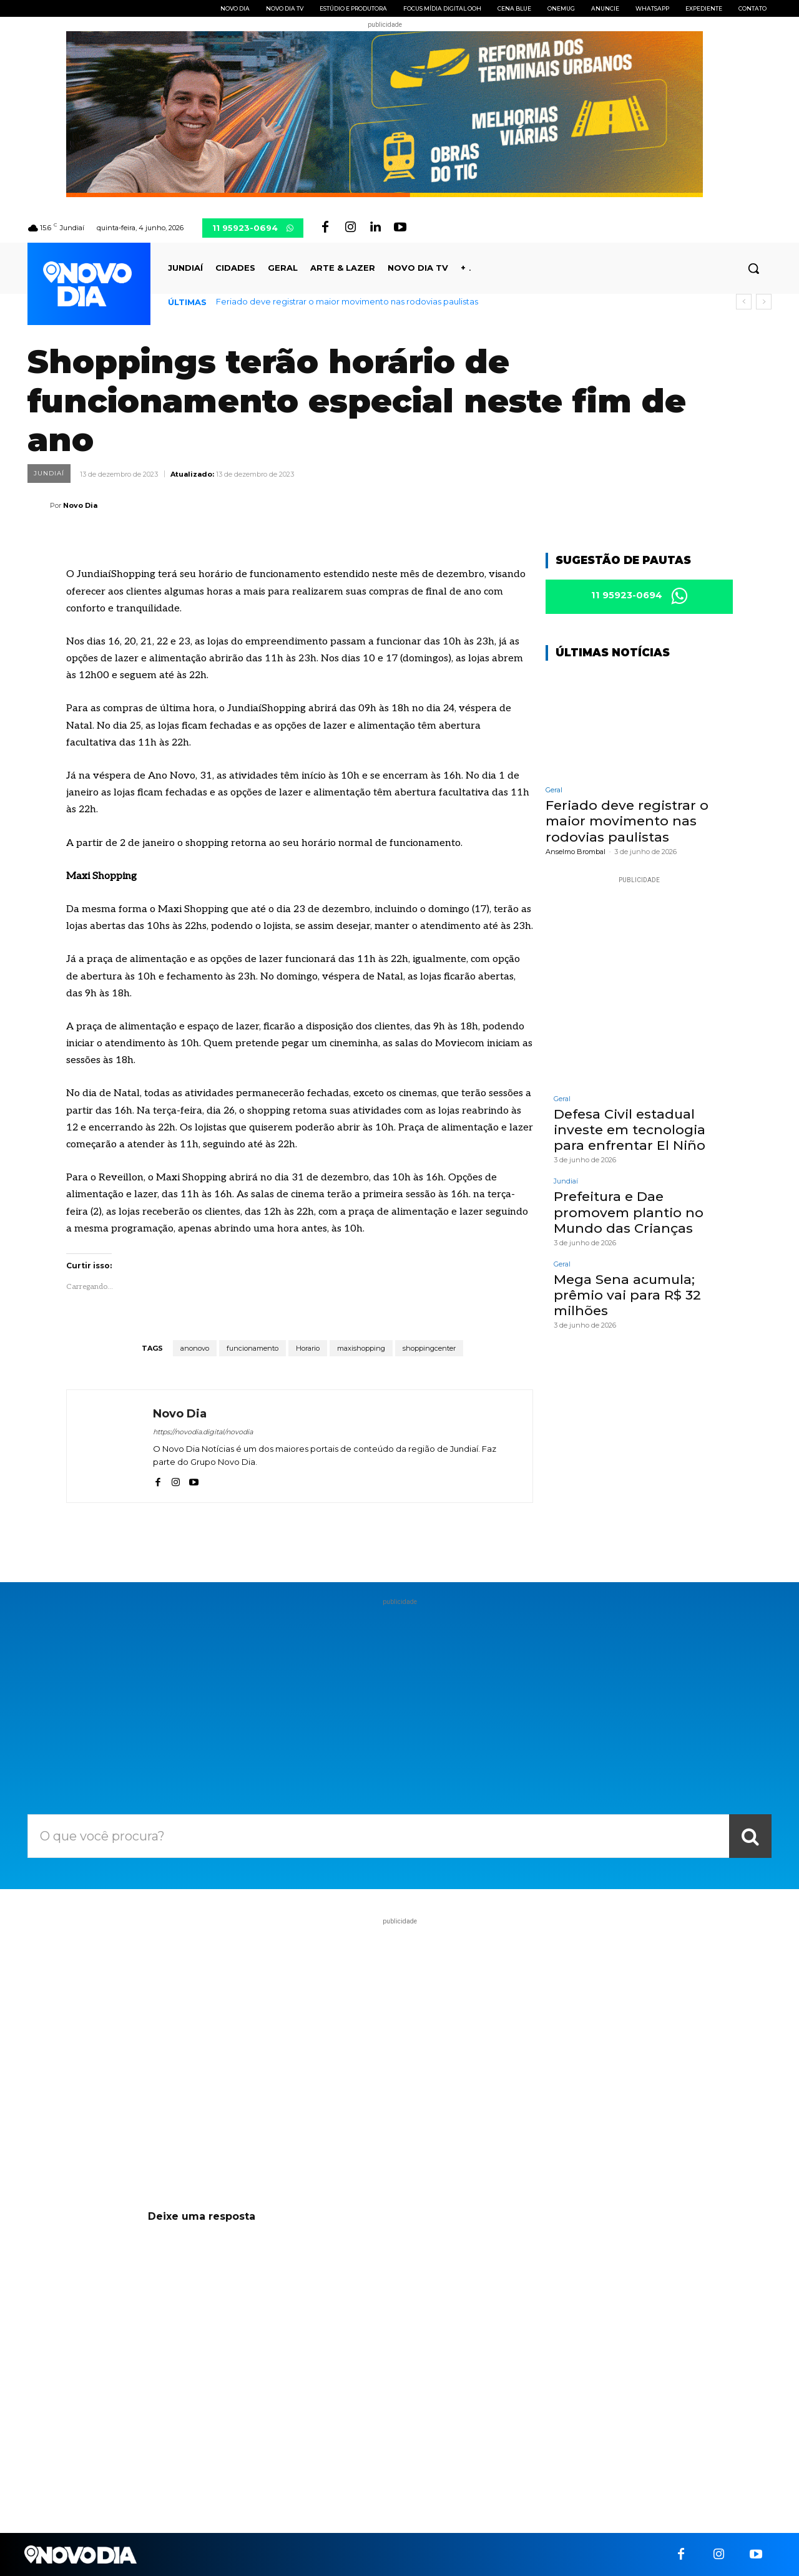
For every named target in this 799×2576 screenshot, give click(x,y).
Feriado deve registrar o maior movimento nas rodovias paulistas (347, 301)
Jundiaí (49, 473)
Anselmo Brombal (575, 851)
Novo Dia (80, 505)
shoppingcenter (429, 1348)
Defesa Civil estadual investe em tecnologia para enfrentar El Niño (629, 1129)
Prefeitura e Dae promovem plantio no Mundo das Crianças (628, 1211)
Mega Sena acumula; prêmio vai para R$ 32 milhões (627, 1294)
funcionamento (252, 1348)
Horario (308, 1348)
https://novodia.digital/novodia (203, 1431)
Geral (554, 790)
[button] (753, 268)
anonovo (194, 1348)
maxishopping (361, 1348)
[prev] (744, 301)
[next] (764, 301)
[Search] (750, 1836)
